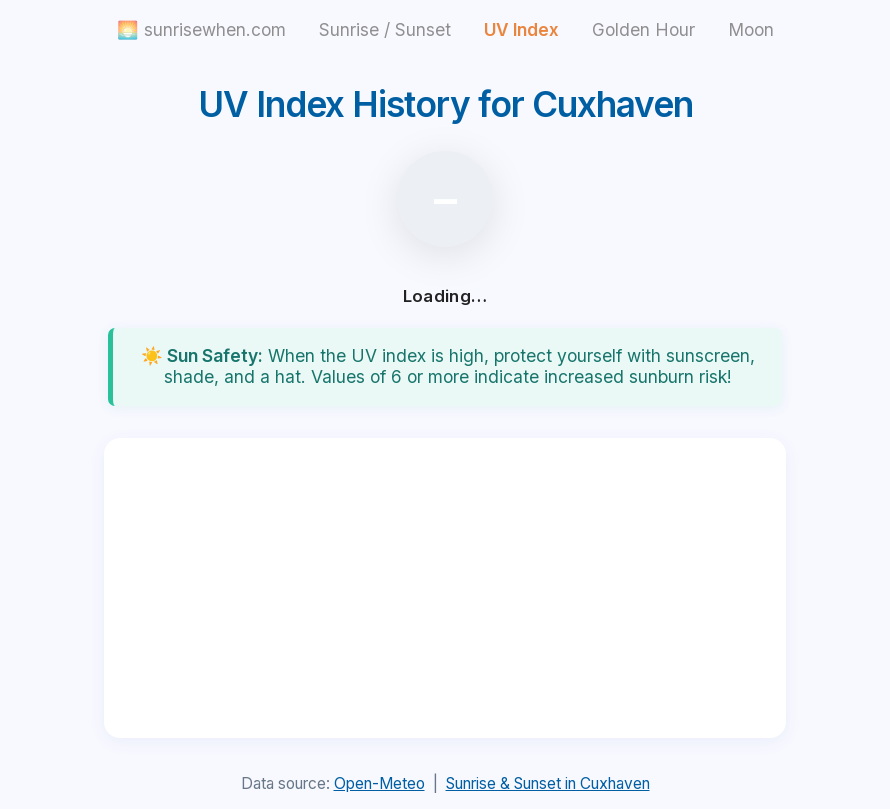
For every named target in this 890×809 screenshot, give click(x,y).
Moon (751, 29)
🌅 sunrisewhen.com (201, 29)
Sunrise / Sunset (385, 29)
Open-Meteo (379, 783)
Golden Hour (643, 29)
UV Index (521, 29)
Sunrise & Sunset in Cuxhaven (548, 783)
